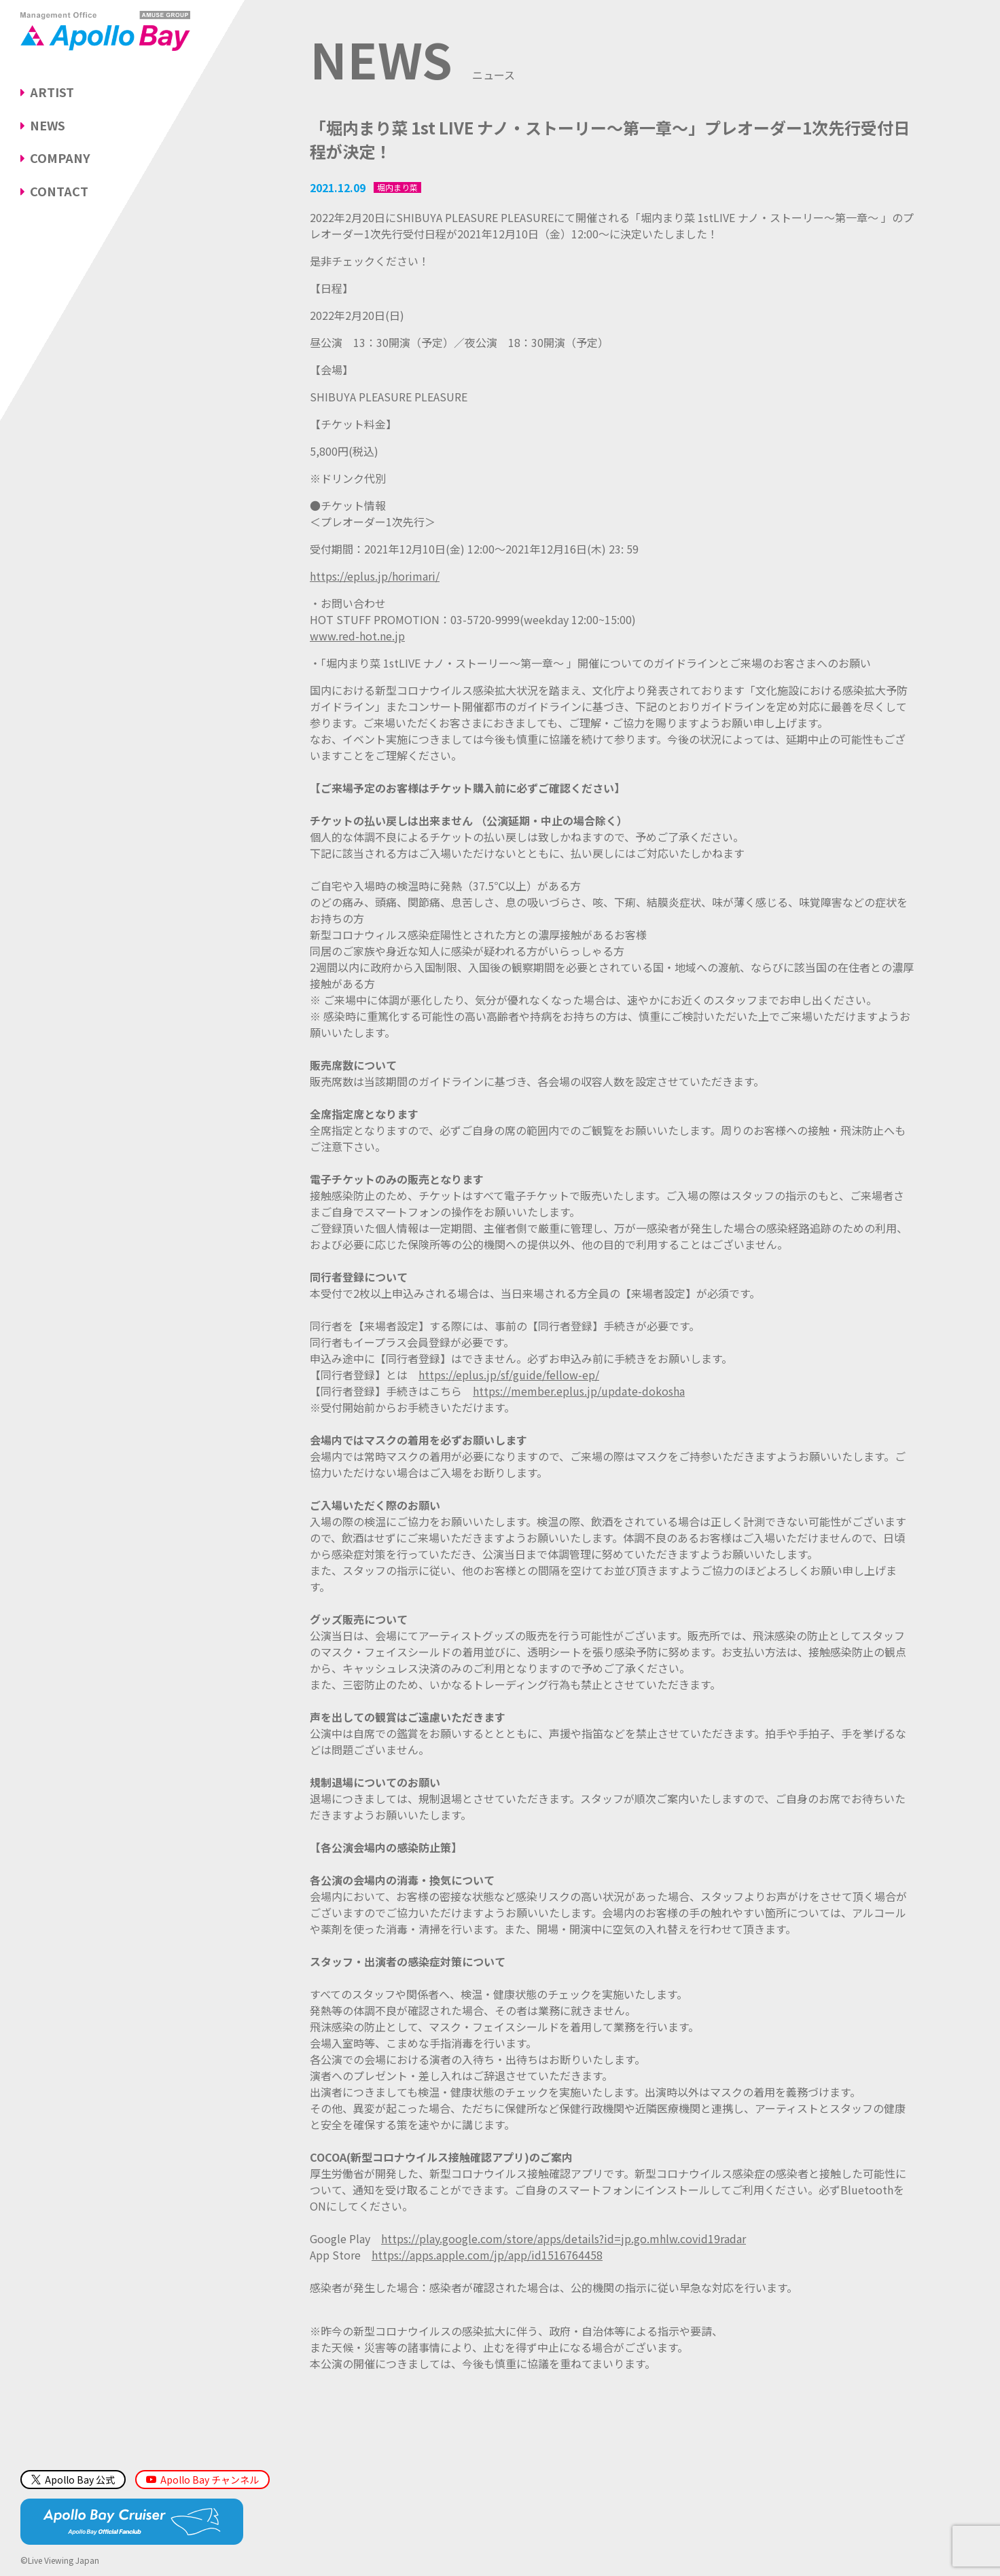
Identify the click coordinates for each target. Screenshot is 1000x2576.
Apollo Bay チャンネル (209, 2479)
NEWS (47, 125)
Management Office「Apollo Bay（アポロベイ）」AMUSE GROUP (105, 30)
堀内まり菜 (397, 187)
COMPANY (60, 157)
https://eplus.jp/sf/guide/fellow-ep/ (508, 1374)
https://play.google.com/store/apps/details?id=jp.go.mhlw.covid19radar (563, 2238)
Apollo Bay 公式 (73, 2479)
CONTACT (59, 191)
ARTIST (52, 92)
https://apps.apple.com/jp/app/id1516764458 (487, 2255)
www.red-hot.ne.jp (357, 636)
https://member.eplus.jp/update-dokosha (579, 1391)
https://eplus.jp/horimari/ (375, 576)
